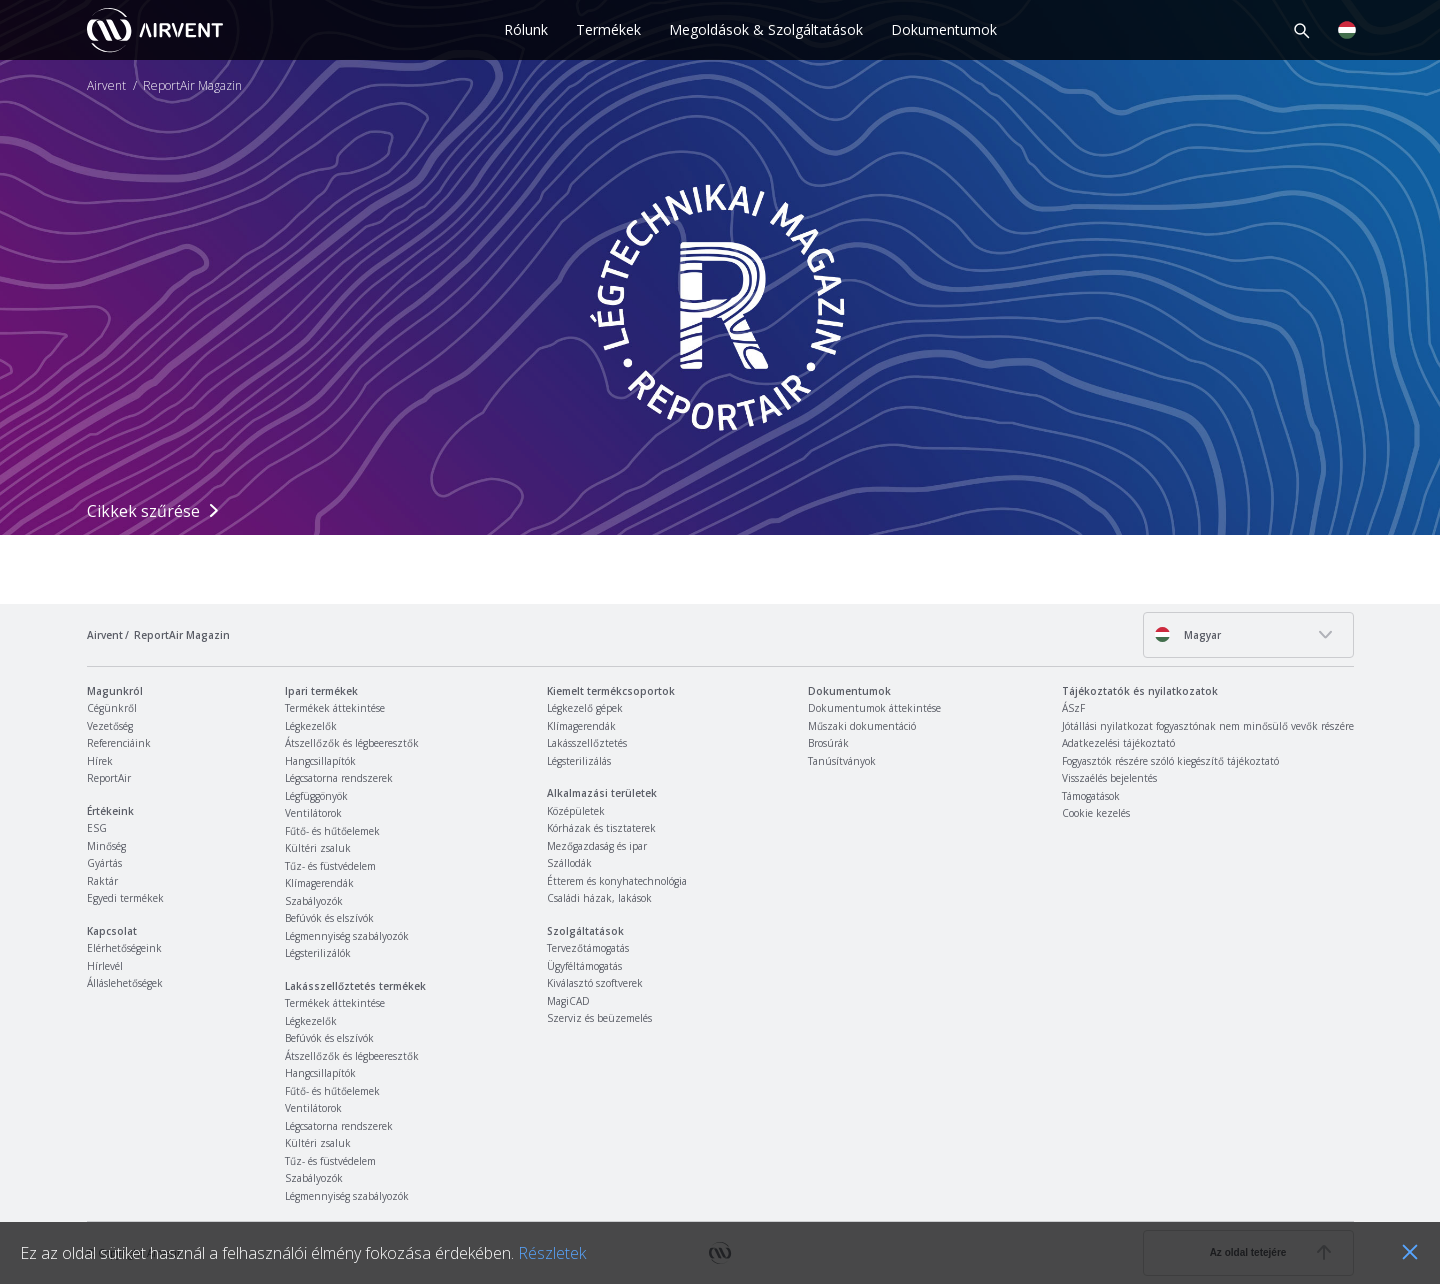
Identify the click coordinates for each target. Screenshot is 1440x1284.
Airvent (106, 86)
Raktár (102, 881)
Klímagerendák (319, 883)
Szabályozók (314, 901)
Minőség (106, 846)
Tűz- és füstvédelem (330, 866)
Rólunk (526, 29)
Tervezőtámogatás (588, 948)
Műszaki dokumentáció (862, 726)
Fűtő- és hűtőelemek (332, 831)
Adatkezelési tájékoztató (1118, 743)
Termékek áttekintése (335, 708)
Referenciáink (119, 743)
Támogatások (1091, 796)
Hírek (100, 761)
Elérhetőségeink (124, 948)
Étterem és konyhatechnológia (617, 881)
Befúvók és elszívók (329, 918)
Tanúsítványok (842, 761)
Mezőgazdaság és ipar (597, 846)
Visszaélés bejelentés (1109, 778)
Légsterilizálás (579, 761)
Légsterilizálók (318, 953)
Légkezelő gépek (585, 708)
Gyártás (104, 863)
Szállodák (569, 863)
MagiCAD (568, 1001)
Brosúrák (828, 743)
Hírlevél (105, 966)
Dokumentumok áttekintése (874, 708)
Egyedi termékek (125, 898)
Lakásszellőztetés (587, 743)
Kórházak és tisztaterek (601, 828)
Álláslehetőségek (125, 983)
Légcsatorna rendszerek (339, 778)
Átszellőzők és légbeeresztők (352, 743)
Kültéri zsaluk (318, 848)
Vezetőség (110, 726)
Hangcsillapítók (320, 761)
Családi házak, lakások (599, 898)
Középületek (576, 811)
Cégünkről (112, 708)
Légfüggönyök (316, 796)
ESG (97, 828)
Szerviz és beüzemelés (599, 1018)
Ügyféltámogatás (584, 966)
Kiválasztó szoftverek (595, 983)
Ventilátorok (313, 813)
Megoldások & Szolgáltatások (766, 29)
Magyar (1187, 634)
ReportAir (109, 778)
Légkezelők (311, 726)
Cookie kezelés (1096, 813)
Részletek (552, 1253)
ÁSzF (1073, 708)
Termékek (608, 29)
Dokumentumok (944, 29)
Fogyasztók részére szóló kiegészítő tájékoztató (1170, 761)
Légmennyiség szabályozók (347, 936)
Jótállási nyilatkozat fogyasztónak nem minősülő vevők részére (1208, 726)
